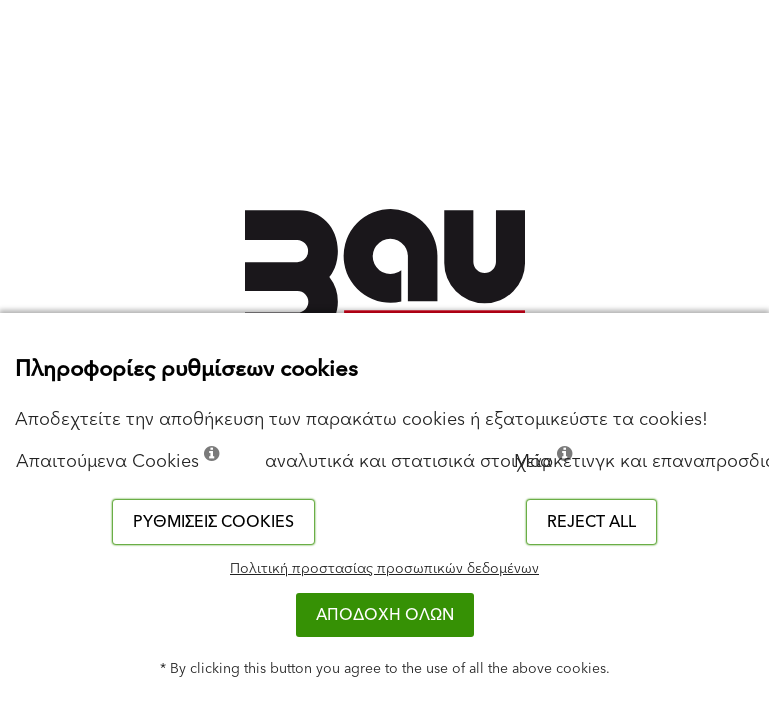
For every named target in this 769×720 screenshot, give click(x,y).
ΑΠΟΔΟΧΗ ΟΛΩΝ (385, 615)
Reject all (591, 522)
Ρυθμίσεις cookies (213, 522)
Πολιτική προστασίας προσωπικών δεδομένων (384, 569)
